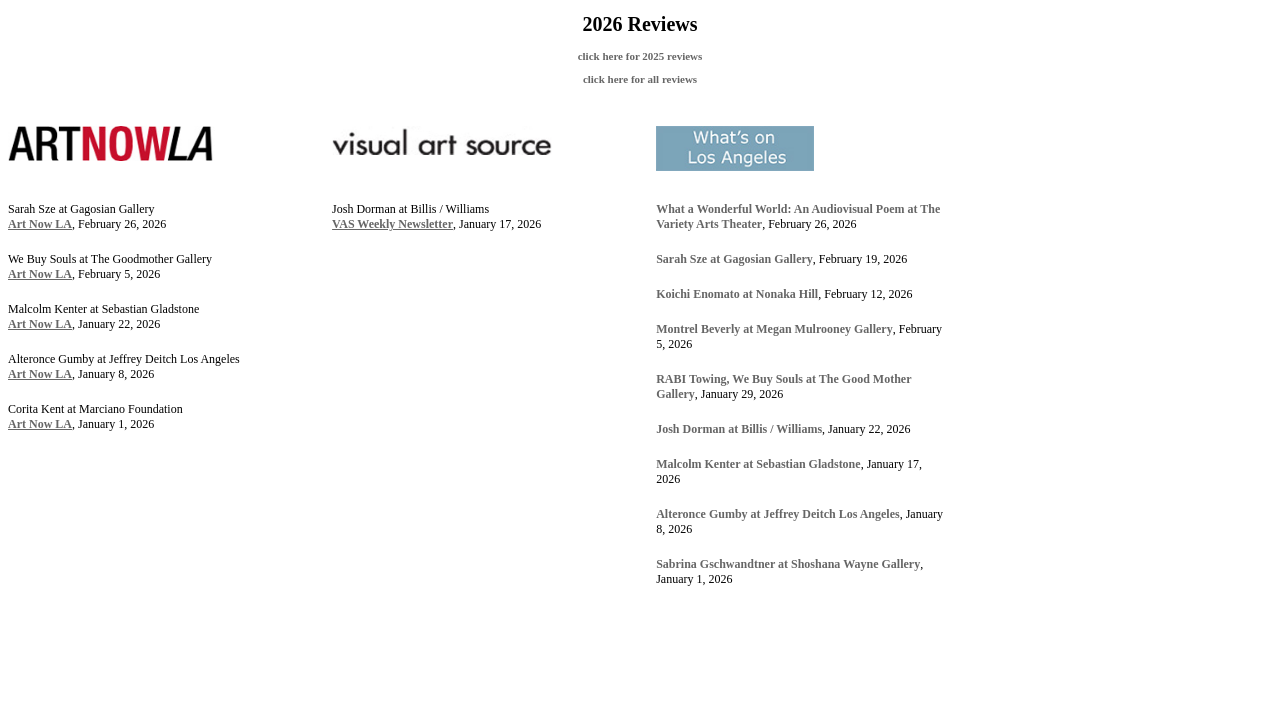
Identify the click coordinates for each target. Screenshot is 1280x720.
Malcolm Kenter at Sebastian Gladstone (758, 464)
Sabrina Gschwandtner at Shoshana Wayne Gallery (788, 564)
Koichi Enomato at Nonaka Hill (737, 294)
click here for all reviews (640, 79)
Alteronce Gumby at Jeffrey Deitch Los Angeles (778, 514)
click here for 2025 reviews (640, 56)
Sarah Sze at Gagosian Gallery (734, 259)
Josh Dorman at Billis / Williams (739, 429)
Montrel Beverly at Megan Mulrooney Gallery (774, 329)
